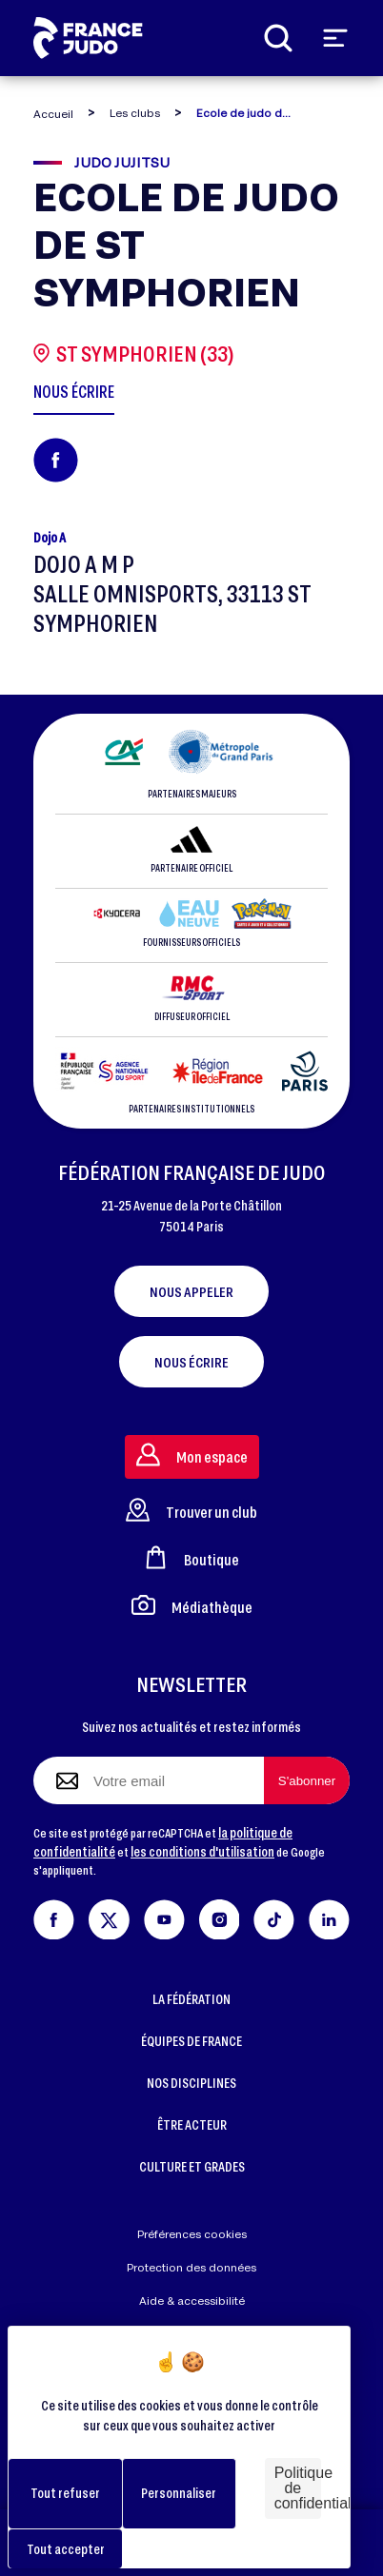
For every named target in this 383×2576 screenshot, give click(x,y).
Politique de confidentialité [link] (297, 2488)
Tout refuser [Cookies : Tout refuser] (65, 2493)
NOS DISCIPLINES (191, 2083)
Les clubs (135, 113)
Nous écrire (191, 1361)
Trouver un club (191, 1510)
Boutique (191, 1557)
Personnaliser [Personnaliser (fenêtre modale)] (178, 2493)
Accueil (53, 114)
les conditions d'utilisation (202, 1851)
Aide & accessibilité (192, 2300)
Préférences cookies (192, 2234)
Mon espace (192, 1454)
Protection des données (191, 2267)
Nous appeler (191, 1291)
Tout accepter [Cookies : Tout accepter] (66, 2549)
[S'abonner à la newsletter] (307, 1780)
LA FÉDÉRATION (191, 1999)
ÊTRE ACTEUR (192, 2124)
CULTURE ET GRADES (192, 2166)
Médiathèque (191, 1605)
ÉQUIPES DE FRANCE (191, 2041)
